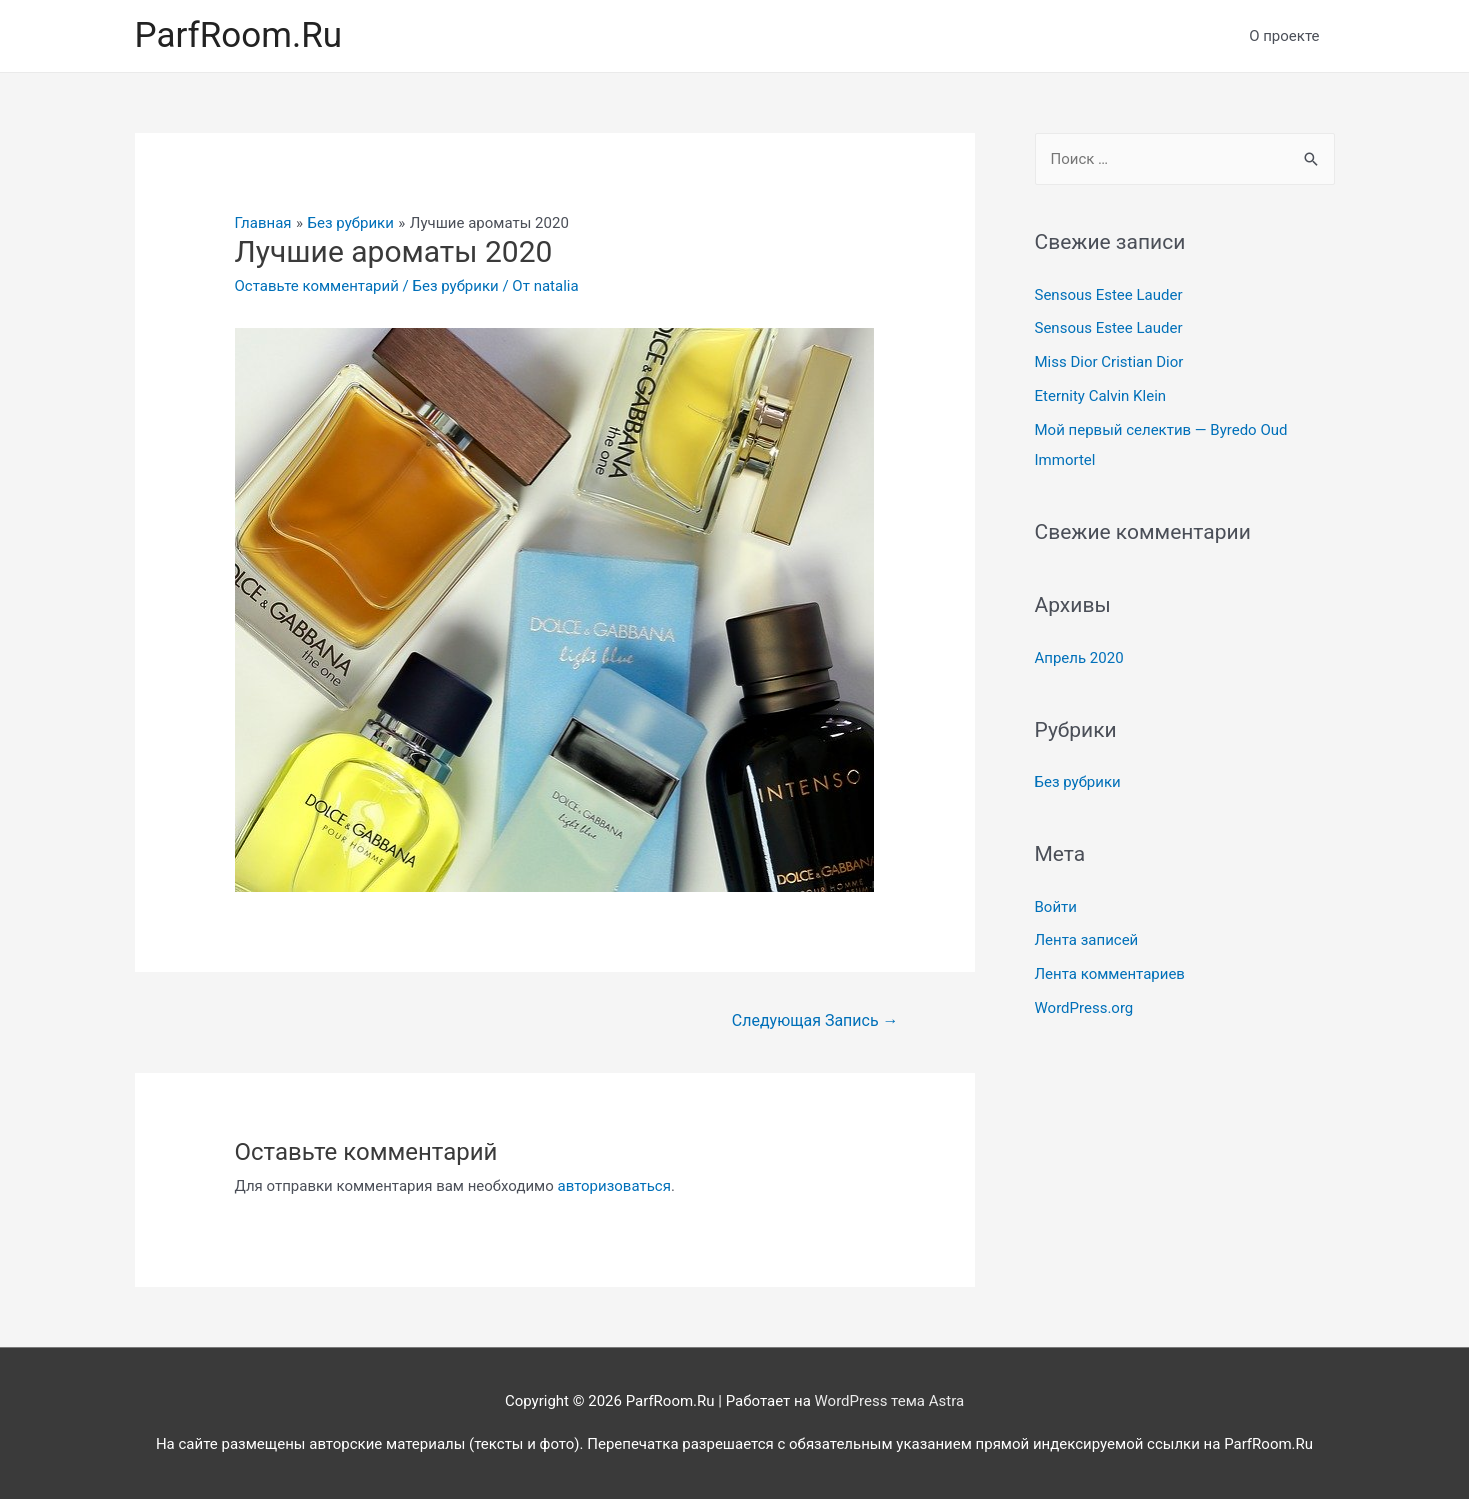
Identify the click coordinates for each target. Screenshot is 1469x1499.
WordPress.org (1084, 1008)
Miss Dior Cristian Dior (1109, 362)
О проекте (1284, 36)
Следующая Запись (815, 1020)
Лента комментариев (1110, 974)
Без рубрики (456, 286)
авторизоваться (614, 1186)
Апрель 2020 (1079, 658)
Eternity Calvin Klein (1101, 396)
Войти (1056, 907)
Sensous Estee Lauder (1109, 295)
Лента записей (1087, 940)
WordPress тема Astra (890, 1401)
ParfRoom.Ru (239, 35)
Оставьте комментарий (317, 286)
